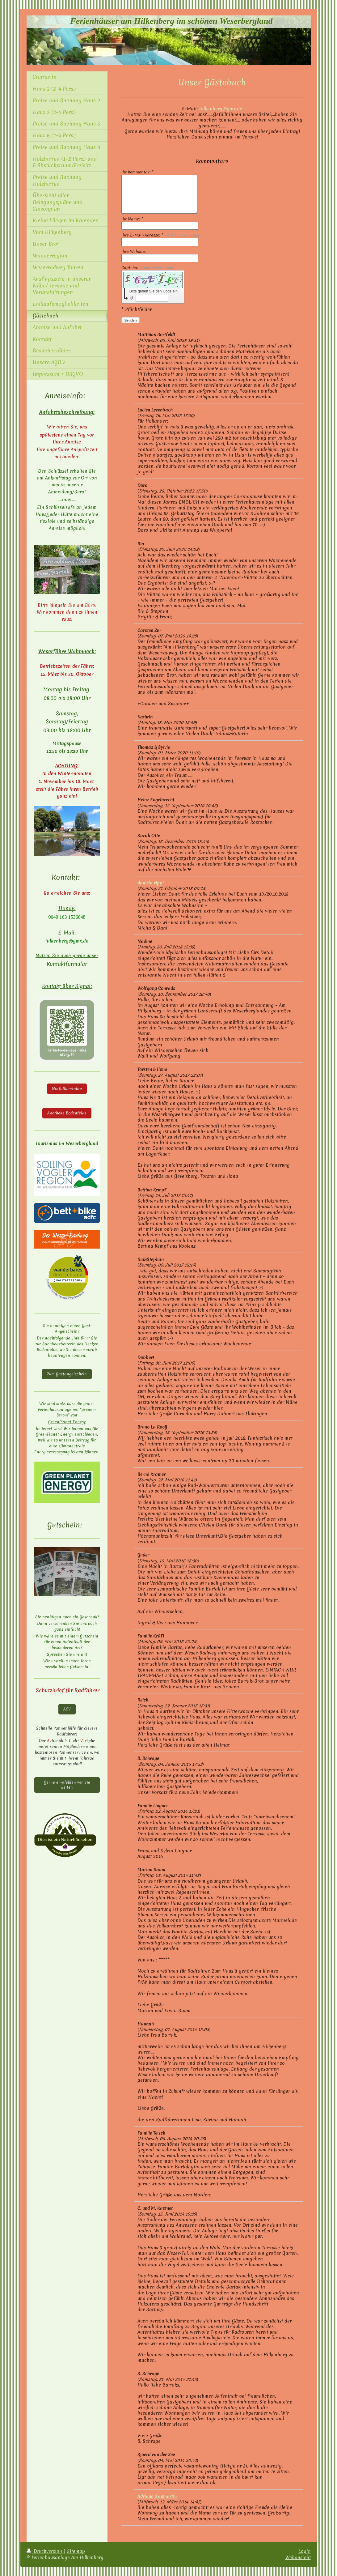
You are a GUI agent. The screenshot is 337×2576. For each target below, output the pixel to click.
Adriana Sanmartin (157, 2496)
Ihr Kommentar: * (137, 172)
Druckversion (45, 2551)
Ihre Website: (133, 251)
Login (304, 2551)
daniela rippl (150, 883)
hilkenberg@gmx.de (220, 109)
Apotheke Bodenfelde (66, 1113)
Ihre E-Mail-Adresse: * (161, 235)
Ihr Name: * (132, 219)
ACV (67, 1709)
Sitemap (76, 2551)
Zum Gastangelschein (67, 1374)
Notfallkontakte (67, 1088)
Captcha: (147, 267)
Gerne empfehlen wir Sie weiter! (67, 1785)
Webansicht (298, 2557)
